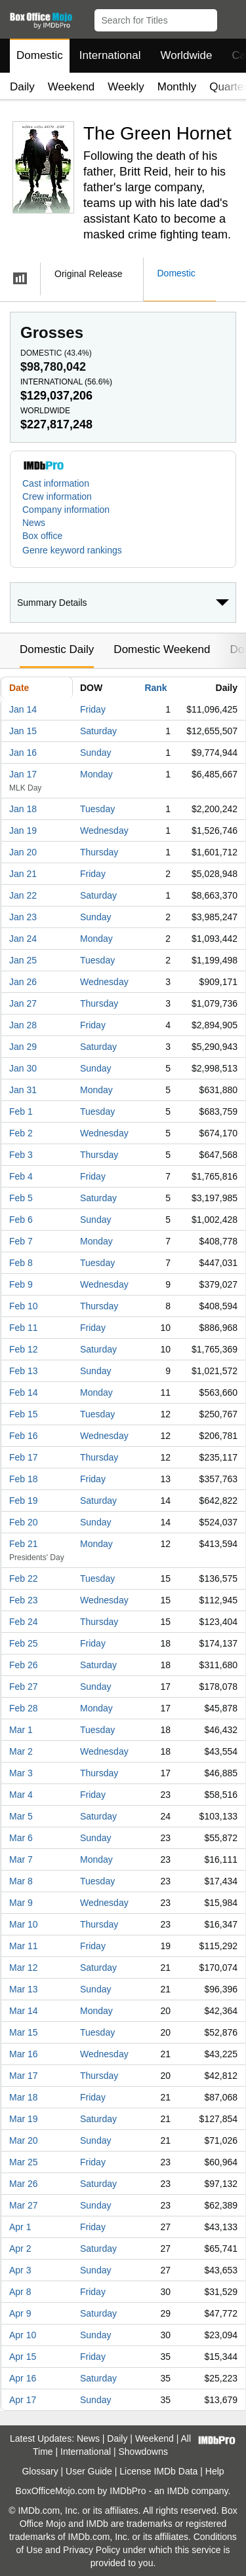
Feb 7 (21, 1241)
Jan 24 (23, 938)
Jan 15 (23, 731)
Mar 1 (21, 1730)
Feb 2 (21, 1133)
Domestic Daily (57, 649)
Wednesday (104, 830)
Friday (93, 709)
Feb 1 (21, 1111)
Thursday (99, 852)
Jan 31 (23, 1090)
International (110, 55)
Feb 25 (23, 1643)
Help (214, 2471)
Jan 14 (23, 709)
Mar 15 (23, 2032)
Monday (96, 774)
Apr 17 (22, 2400)
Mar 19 (23, 2119)
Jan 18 (23, 809)
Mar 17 (23, 2075)
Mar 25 (23, 2162)
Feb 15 (23, 1414)
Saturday (98, 731)
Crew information (57, 496)
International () (66, 381)
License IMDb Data (158, 2471)
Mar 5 (21, 1816)
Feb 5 (21, 1198)
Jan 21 (23, 873)
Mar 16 (23, 2054)
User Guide (89, 2471)
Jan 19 (23, 830)
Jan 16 (23, 752)
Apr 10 (22, 2335)
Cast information (55, 483)
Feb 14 (23, 1392)
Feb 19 (23, 1500)
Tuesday (97, 809)
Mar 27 (23, 2205)
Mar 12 (23, 1967)
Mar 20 (23, 2140)
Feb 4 (21, 1176)
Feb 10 (23, 1306)
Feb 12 (23, 1349)
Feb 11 (23, 1327)
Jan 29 (23, 1046)
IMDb (177, 2491)
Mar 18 (23, 2097)
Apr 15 (22, 2356)
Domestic (39, 55)
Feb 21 (23, 1544)
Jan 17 (23, 774)
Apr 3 (20, 2270)
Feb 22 (23, 1578)
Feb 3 (21, 1154)
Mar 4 (21, 1794)
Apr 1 (20, 2227)
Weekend (71, 87)
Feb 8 (21, 1263)
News (33, 522)
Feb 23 (23, 1600)
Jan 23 (23, 917)
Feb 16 (23, 1435)
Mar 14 (23, 2011)
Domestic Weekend (161, 649)
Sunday (95, 752)
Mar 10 (23, 1924)
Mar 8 (21, 1881)
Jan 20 (23, 852)
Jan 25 (23, 960)
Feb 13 (23, 1371)
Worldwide (186, 55)
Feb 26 (23, 1665)
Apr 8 (20, 2292)
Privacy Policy (91, 2550)
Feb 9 (21, 1284)
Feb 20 (23, 1522)
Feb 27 (23, 1686)
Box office (42, 536)
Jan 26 (23, 982)
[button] (230, 17)
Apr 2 (20, 2248)
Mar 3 (21, 1773)
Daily (22, 87)
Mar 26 (23, 2183)
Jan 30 (23, 1068)
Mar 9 (21, 1902)
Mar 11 (23, 1946)
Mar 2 (21, 1751)
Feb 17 (23, 1457)
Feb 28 (23, 1708)
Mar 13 (23, 1989)
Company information (66, 509)
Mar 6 (21, 1838)
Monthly (177, 87)
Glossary (40, 2471)
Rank (155, 687)
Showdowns (144, 2451)
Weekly (126, 87)
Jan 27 (23, 1003)
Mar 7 (21, 1859)
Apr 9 (20, 2313)
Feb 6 (21, 1219)
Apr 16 (22, 2378)
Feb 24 (23, 1621)
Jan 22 (23, 895)
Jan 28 (23, 1025)
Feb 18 (23, 1479)
